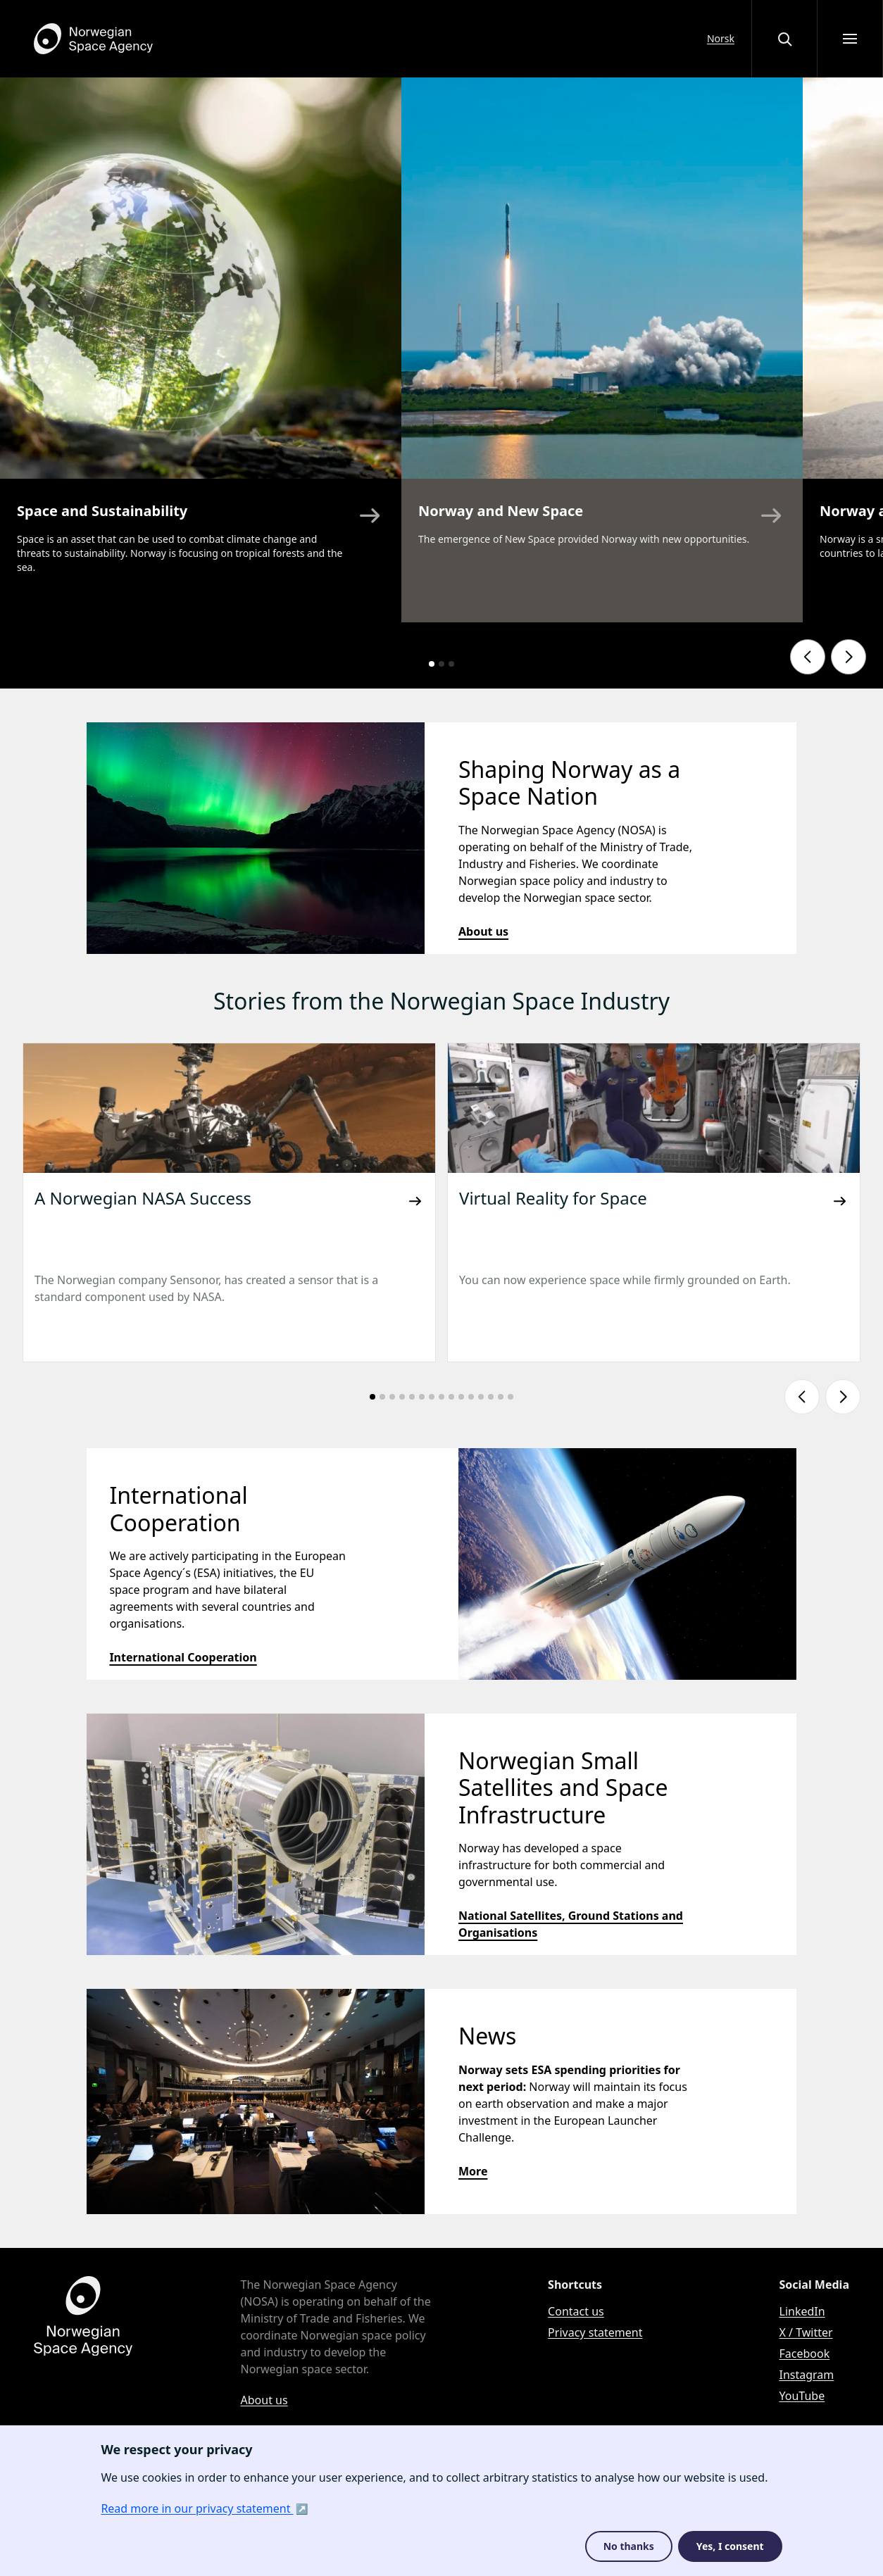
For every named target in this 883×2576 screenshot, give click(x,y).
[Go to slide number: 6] (422, 1397)
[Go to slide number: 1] (431, 664)
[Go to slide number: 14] (500, 1397)
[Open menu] (849, 38)
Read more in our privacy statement (197, 2508)
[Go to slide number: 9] (451, 1397)
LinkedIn (802, 2311)
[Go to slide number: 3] (451, 664)
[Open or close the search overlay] (784, 38)
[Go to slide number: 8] (441, 1397)
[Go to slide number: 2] (441, 664)
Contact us (576, 2311)
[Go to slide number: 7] (431, 1397)
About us (483, 931)
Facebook (804, 2353)
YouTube (802, 2396)
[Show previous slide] (807, 656)
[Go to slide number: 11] (471, 1397)
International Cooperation (182, 1657)
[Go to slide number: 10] (461, 1397)
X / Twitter (806, 2332)
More (472, 2171)
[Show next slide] (848, 656)
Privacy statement (595, 2332)
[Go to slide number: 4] (402, 1397)
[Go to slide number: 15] (510, 1397)
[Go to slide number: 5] (412, 1397)
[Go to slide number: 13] (491, 1397)
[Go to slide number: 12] (481, 1397)
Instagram (806, 2374)
